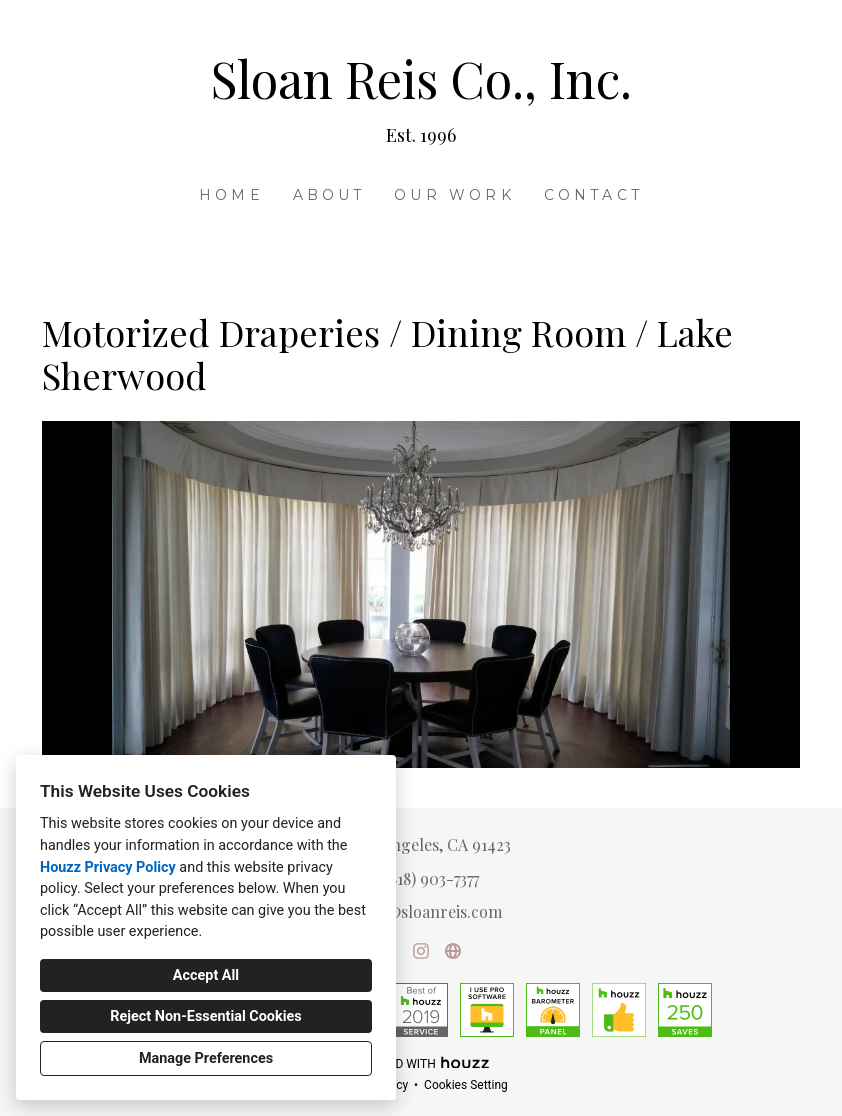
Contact (593, 195)
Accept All (206, 975)
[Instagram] (421, 951)
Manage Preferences (206, 1058)
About (329, 195)
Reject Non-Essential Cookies (205, 1016)
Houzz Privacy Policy (108, 867)
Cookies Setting (466, 1085)
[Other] (453, 951)
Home (231, 195)
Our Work (454, 195)
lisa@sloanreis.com (432, 911)
